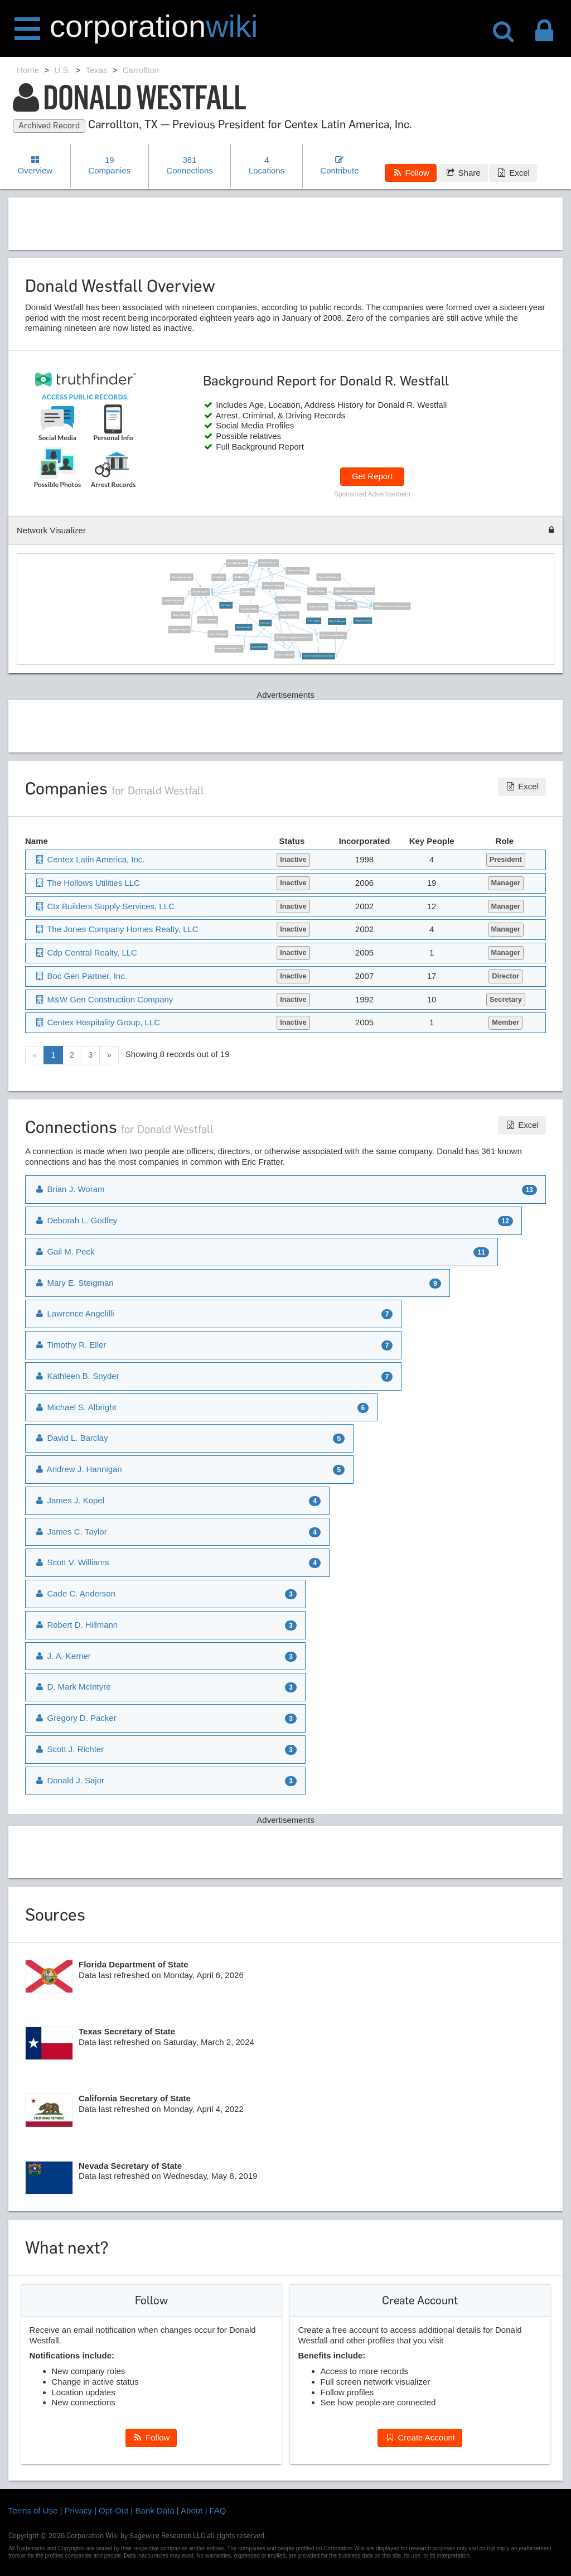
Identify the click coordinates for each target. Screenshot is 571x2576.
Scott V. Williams (71, 1562)
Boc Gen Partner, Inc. (287, 600)
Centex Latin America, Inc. (89, 859)
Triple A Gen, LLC (268, 563)
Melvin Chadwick (207, 620)
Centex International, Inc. (228, 649)
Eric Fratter (225, 605)
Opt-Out (113, 2510)
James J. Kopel (69, 1500)
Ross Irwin (265, 623)
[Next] (108, 1055)
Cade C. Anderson (74, 1593)
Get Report (372, 476)
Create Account (420, 2437)
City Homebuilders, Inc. (333, 635)
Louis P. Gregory (217, 634)
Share (462, 172)
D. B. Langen (313, 621)
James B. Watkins (346, 606)
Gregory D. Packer (179, 630)
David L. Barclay (284, 655)
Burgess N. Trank (317, 607)
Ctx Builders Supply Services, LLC (293, 637)
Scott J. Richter (69, 1749)
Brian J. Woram (180, 615)
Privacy (78, 2510)
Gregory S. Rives (362, 621)
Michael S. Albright (272, 586)
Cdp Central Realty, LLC (85, 952)
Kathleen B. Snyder (76, 1376)
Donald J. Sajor (69, 1780)
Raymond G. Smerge (328, 577)
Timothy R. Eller (249, 609)
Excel (513, 172)
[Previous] (34, 1055)
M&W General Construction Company (354, 591)
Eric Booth (218, 577)
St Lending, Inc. (200, 592)
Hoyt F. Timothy (317, 591)
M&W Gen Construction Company (392, 606)
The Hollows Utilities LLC (87, 882)
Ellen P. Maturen (337, 621)
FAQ (218, 2510)
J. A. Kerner (247, 592)
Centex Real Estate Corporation (318, 656)
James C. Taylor (70, 1531)
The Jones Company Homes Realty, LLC (116, 929)
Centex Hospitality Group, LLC (97, 1022)
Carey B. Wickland (172, 601)
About (191, 2510)
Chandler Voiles (243, 627)
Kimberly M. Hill (258, 646)
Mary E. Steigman (74, 1282)
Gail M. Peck (240, 577)
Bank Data (155, 2510)
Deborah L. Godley (75, 1220)
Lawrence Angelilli (74, 1313)
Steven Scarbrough (181, 577)
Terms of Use (32, 2510)
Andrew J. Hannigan (297, 571)
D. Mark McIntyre (72, 1686)
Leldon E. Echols (288, 615)
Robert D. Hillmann (76, 1624)
